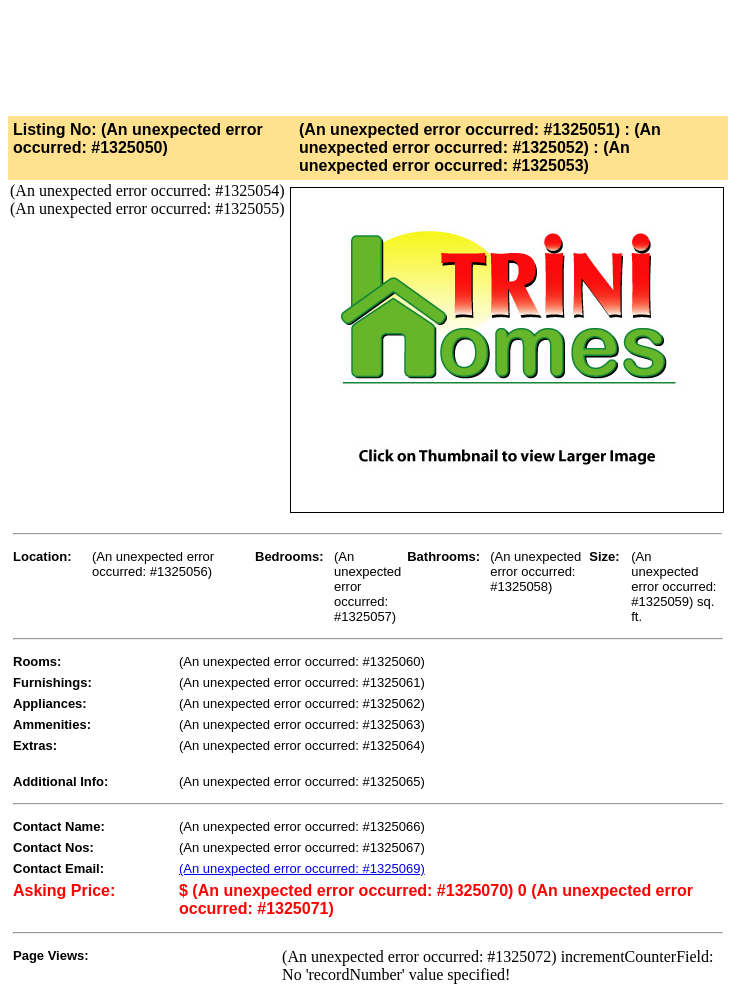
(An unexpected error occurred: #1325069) (302, 868)
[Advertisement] (372, 53)
